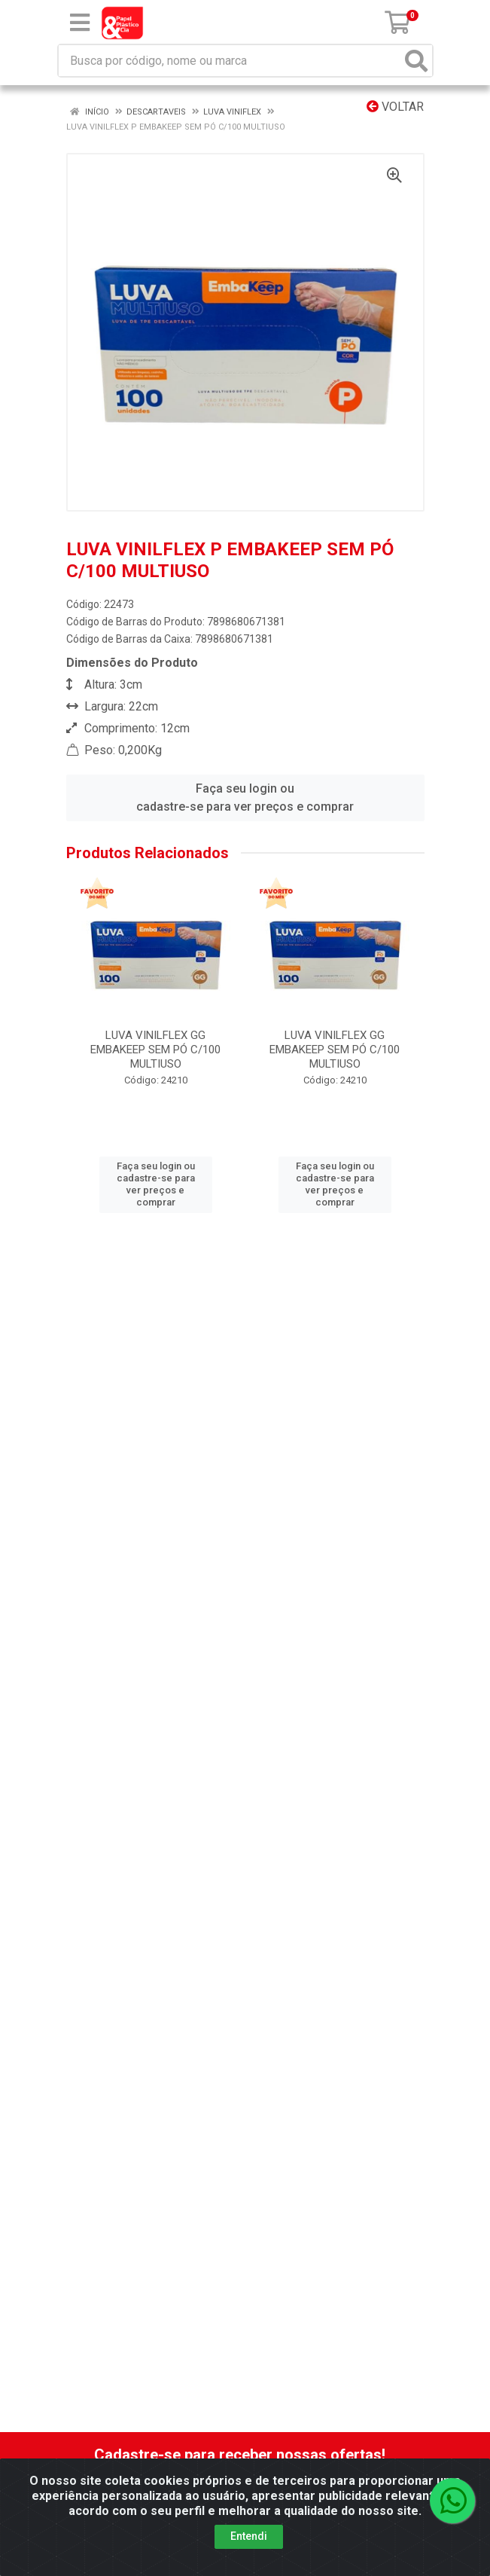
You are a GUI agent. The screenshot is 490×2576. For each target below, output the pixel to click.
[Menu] (79, 22)
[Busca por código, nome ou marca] (230, 60)
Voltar (395, 106)
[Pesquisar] (416, 60)
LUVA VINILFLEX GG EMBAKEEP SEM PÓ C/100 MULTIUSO (155, 1049)
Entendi (248, 2538)
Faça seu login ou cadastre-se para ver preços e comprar (245, 797)
